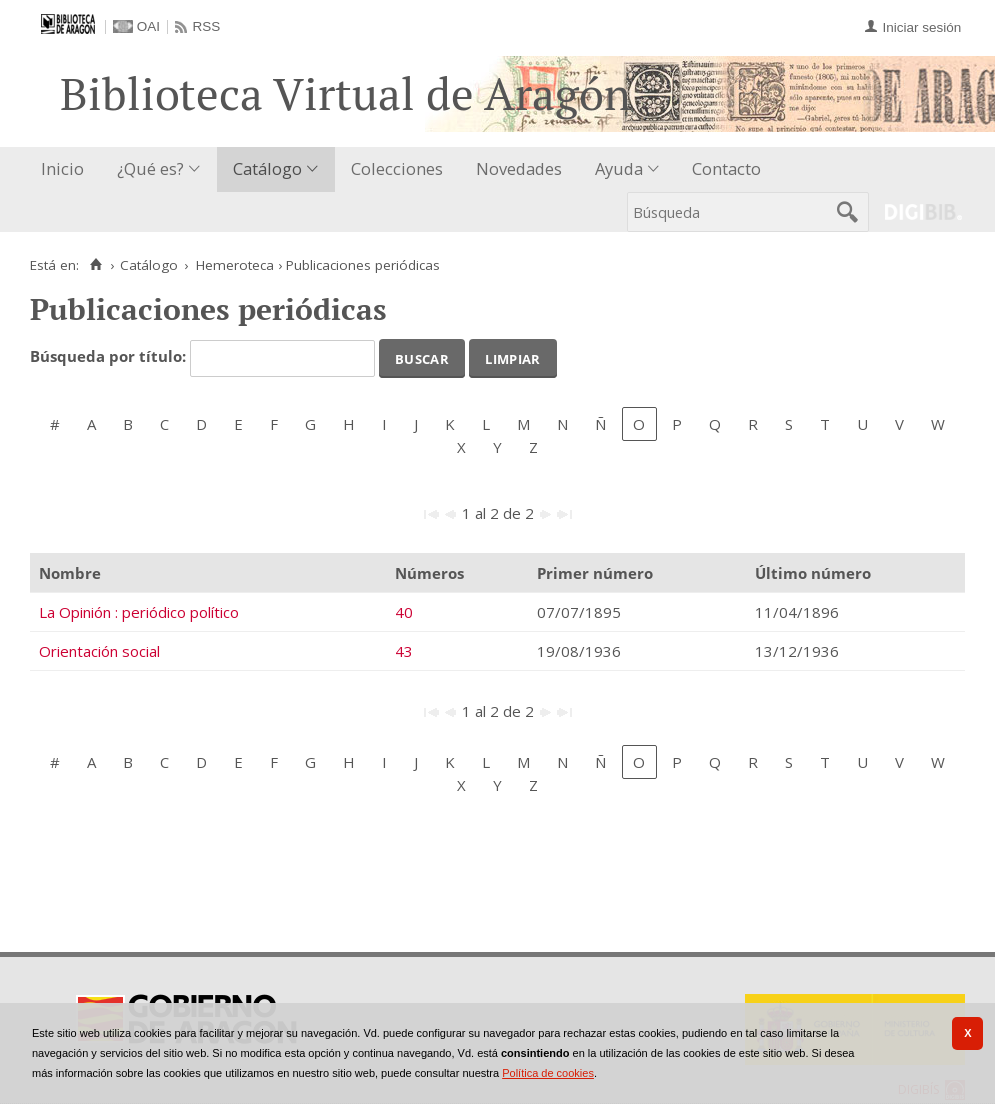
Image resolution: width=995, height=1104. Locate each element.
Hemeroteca (235, 265)
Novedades (519, 168)
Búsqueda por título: (110, 357)
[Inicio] (95, 265)
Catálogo (267, 168)
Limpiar (512, 357)
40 (404, 612)
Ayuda (619, 168)
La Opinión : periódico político (139, 612)
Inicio (62, 168)
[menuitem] (67, 169)
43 (404, 651)
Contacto (726, 168)
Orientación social (99, 651)
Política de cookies (548, 1073)
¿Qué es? (150, 168)
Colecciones (397, 168)
